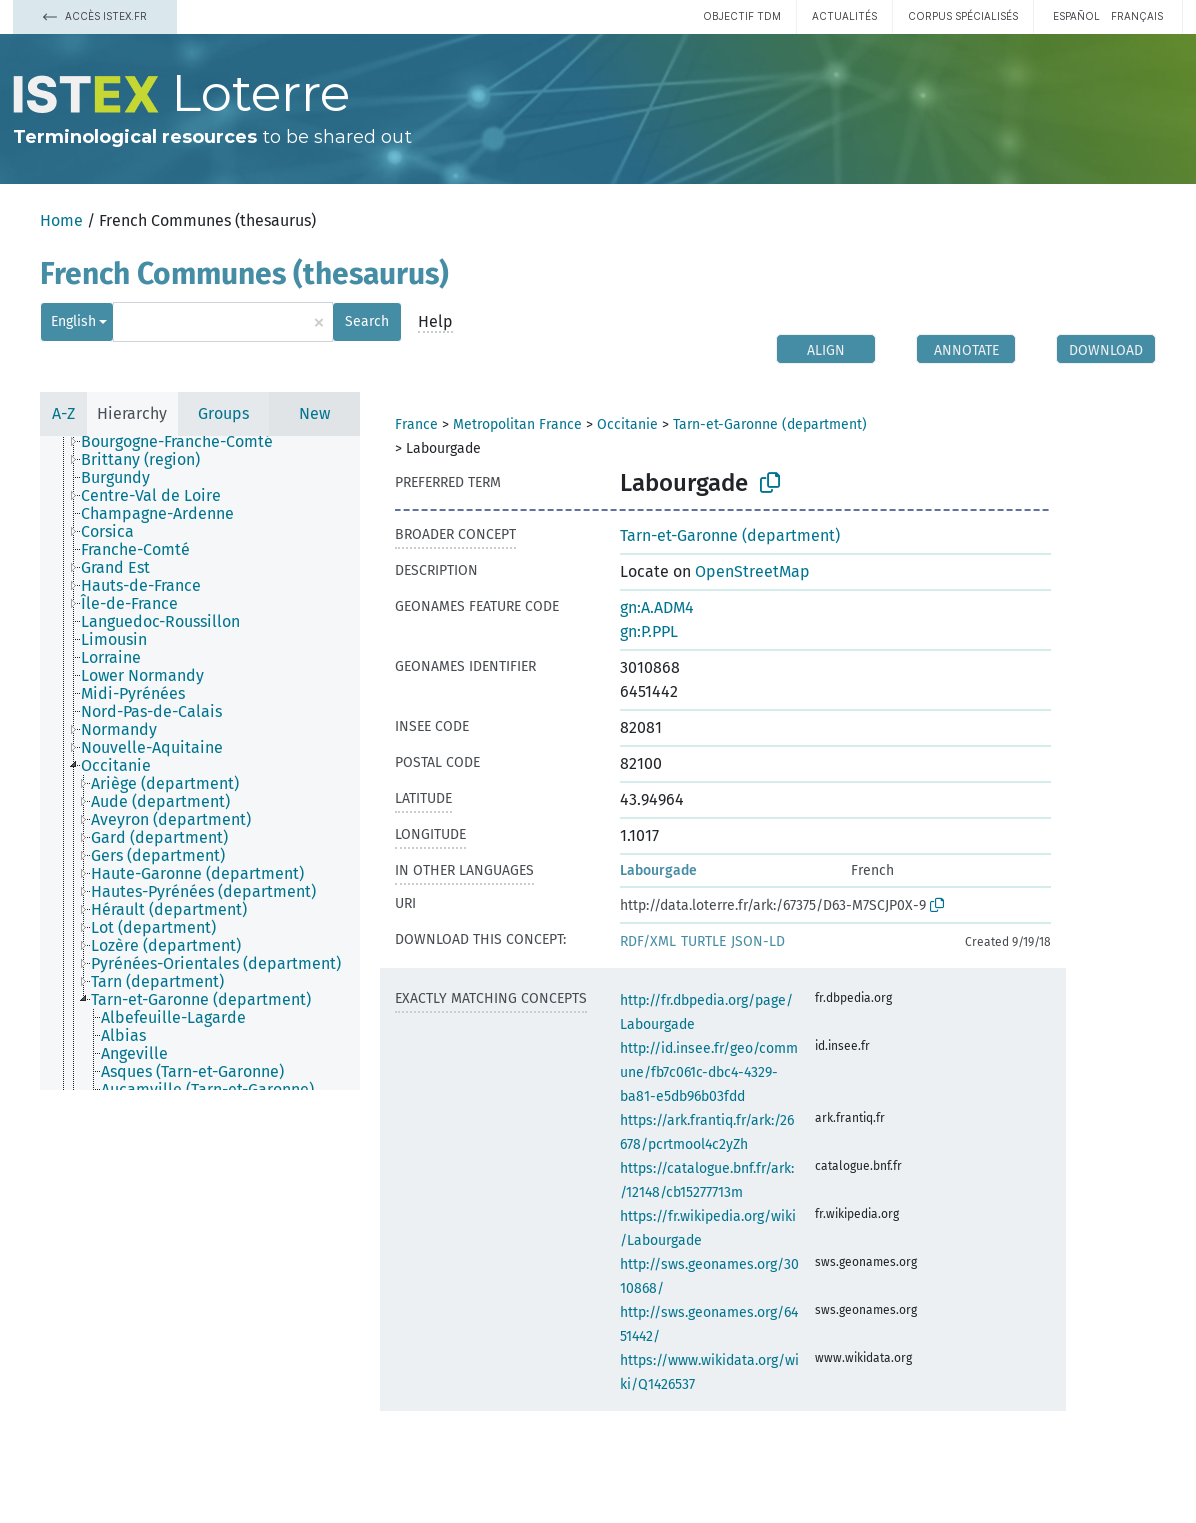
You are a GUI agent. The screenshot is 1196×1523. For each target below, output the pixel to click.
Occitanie (627, 424)
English (73, 321)
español (1076, 16)
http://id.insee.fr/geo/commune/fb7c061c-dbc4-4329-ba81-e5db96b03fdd (709, 1072)
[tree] (200, 763)
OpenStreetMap (752, 571)
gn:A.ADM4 (657, 607)
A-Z (63, 413)
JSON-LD (758, 941)
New (314, 413)
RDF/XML (648, 941)
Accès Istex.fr (95, 16)
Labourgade (658, 870)
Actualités (844, 16)
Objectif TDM (742, 16)
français (1137, 16)
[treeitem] (185, 442)
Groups (223, 413)
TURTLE (703, 941)
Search (367, 321)
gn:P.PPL (649, 631)
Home (61, 220)
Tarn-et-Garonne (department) (770, 424)
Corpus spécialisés (963, 16)
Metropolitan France (517, 424)
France (416, 424)
